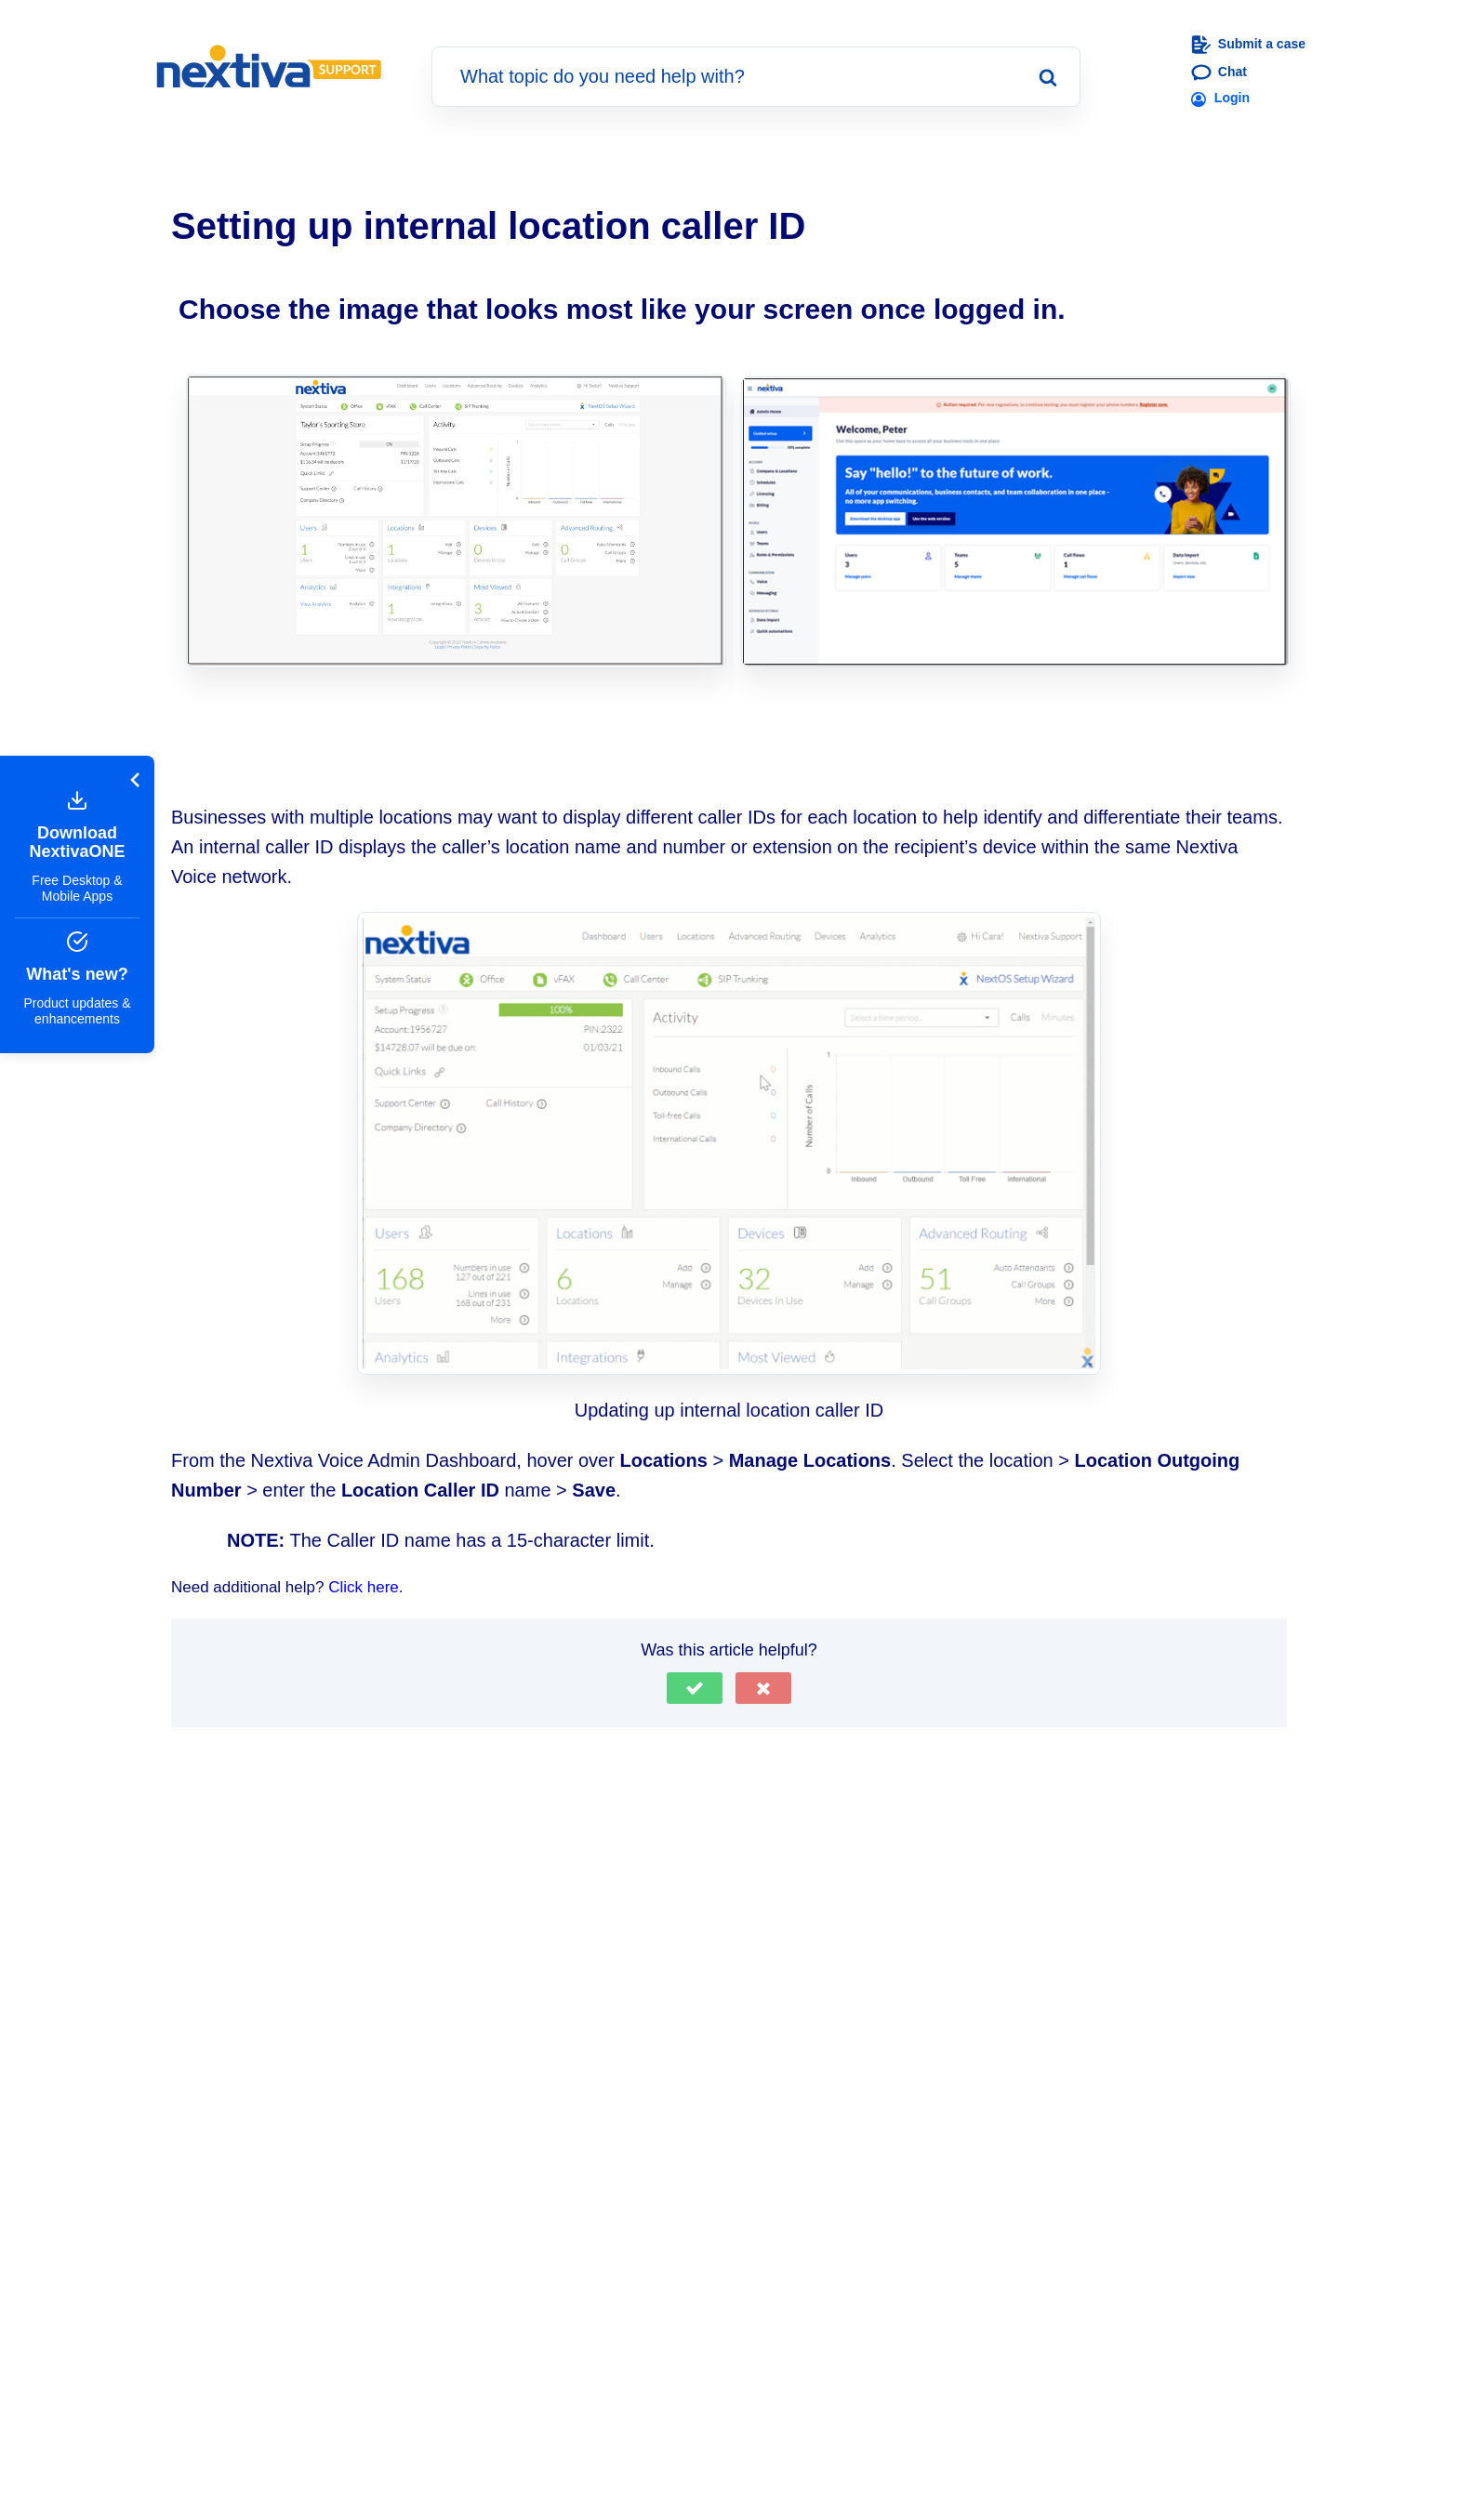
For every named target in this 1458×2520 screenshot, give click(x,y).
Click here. (365, 1587)
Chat (1219, 72)
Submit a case (1248, 44)
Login (1220, 98)
